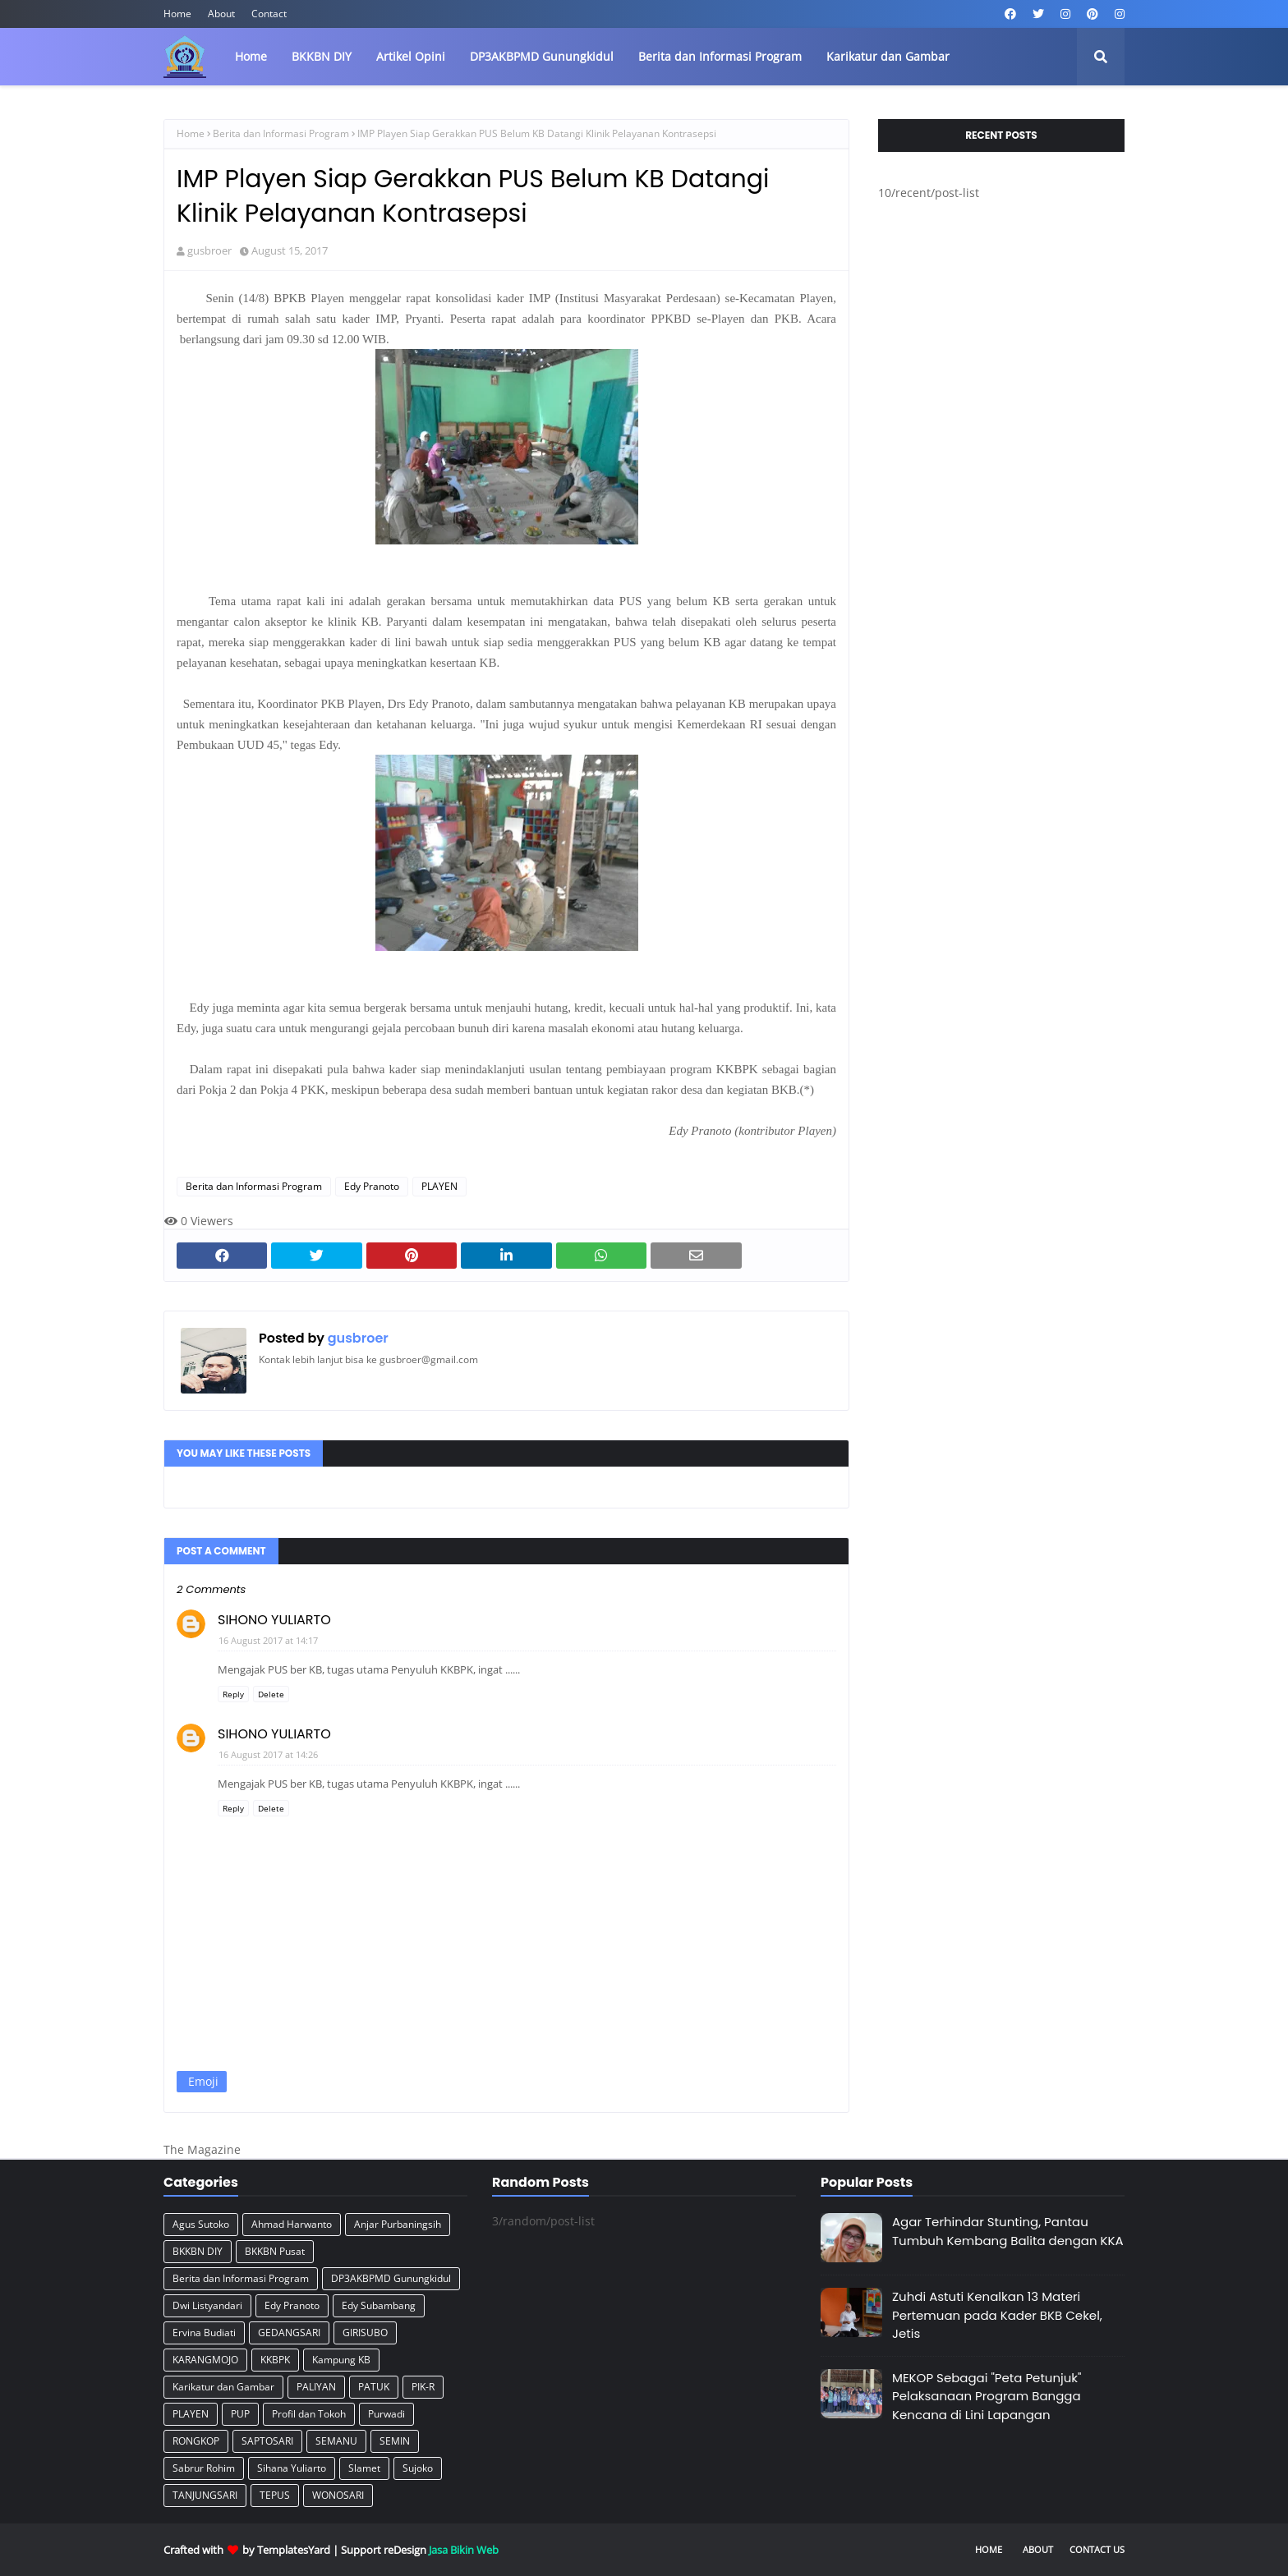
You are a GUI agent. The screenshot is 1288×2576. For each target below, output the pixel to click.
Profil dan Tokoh (309, 2414)
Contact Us (1097, 2549)
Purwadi (386, 2414)
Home (177, 14)
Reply (233, 1694)
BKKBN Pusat (275, 2251)
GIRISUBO (365, 2333)
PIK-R (423, 2387)
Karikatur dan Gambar (223, 2387)
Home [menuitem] (251, 56)
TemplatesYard (293, 2549)
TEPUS (275, 2495)
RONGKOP (195, 2441)
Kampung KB (341, 2360)
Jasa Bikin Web (464, 2549)
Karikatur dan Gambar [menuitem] (888, 56)
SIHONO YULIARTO (274, 1619)
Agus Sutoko (200, 2224)
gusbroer (209, 250)
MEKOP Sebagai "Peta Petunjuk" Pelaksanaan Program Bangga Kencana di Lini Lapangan (986, 2396)
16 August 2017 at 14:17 (268, 1640)
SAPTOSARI (267, 2441)
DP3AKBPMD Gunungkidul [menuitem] (542, 56)
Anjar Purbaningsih (397, 2224)
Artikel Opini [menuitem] (410, 56)
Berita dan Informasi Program (281, 133)
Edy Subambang (379, 2305)
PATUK (373, 2387)
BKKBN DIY (197, 2251)
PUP (240, 2414)
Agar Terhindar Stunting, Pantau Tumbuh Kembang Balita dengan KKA (1008, 2231)
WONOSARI (338, 2495)
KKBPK (275, 2360)
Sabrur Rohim (203, 2468)
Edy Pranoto (371, 1186)
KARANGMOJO (205, 2360)
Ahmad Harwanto (291, 2224)
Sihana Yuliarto (291, 2468)
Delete (271, 1694)
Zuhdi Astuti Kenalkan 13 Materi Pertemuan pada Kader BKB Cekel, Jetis (997, 2315)
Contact (269, 14)
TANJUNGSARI (204, 2495)
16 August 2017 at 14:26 (268, 1754)
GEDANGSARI (289, 2333)
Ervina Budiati (204, 2333)
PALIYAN (316, 2387)
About (221, 14)
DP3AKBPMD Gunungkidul (391, 2278)
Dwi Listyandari (207, 2305)
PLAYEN (439, 1186)
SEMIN (395, 2441)
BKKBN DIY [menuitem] (322, 56)
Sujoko (417, 2468)
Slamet (364, 2468)
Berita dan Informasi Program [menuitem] (720, 56)
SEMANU (336, 2441)
